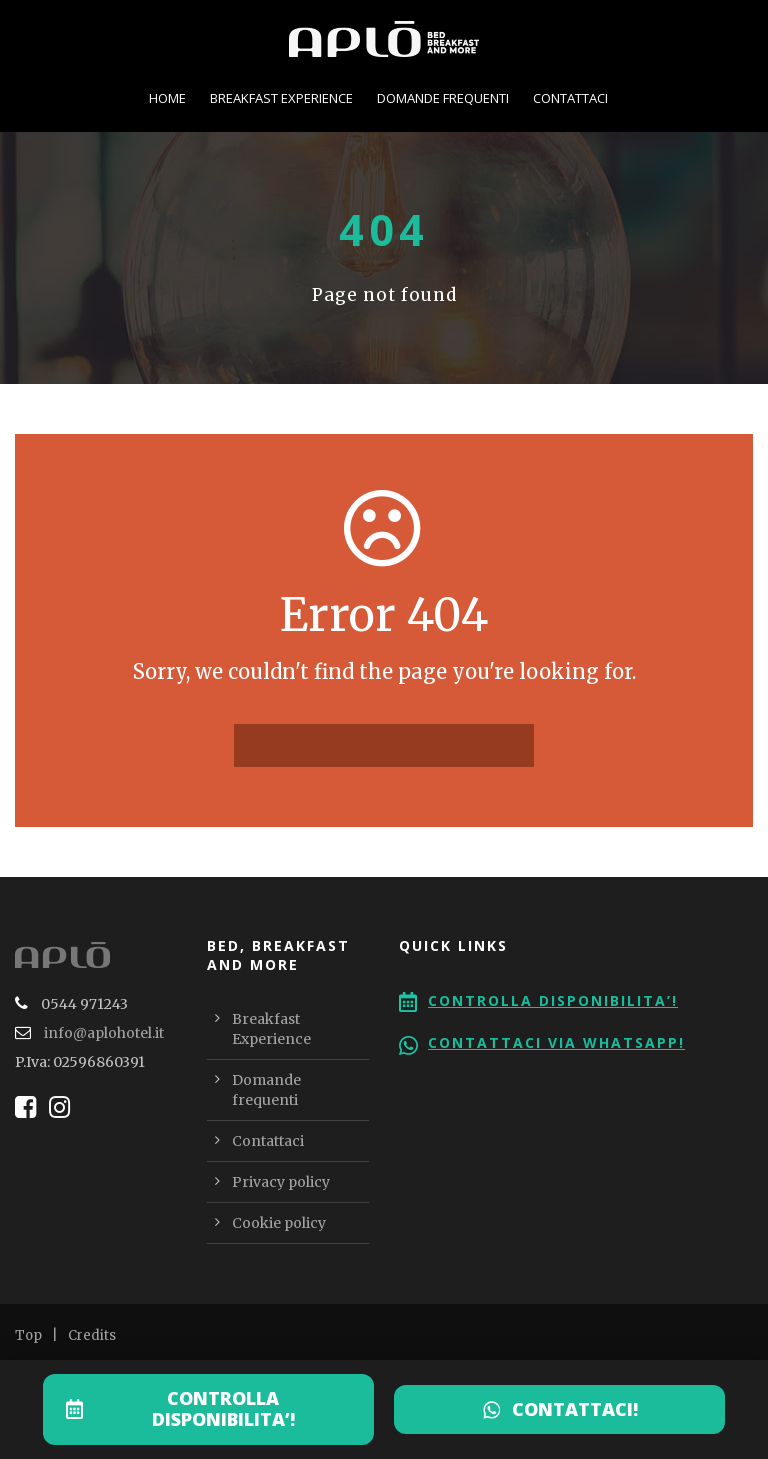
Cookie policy (279, 1223)
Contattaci (570, 98)
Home (167, 98)
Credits (92, 1335)
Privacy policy (281, 1182)
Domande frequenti (443, 98)
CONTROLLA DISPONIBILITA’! (223, 1409)
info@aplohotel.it (104, 1033)
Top (28, 1335)
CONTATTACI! (575, 1409)
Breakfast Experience (281, 98)
